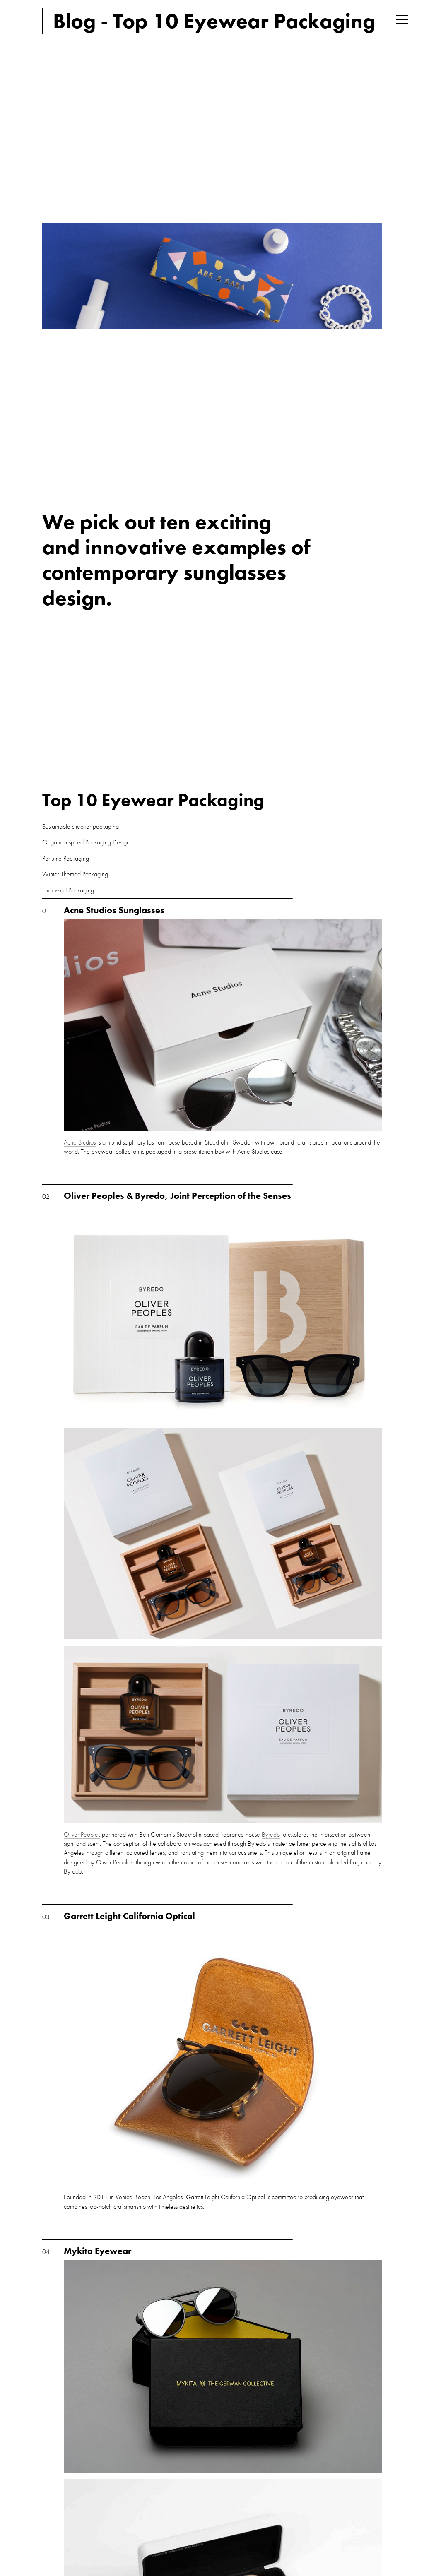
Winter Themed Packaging (75, 874)
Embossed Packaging (68, 890)
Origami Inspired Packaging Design (86, 842)
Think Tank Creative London (21, 21)
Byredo (271, 1834)
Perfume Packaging (65, 858)
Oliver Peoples (82, 1834)
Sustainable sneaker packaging (80, 826)
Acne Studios (80, 1142)
